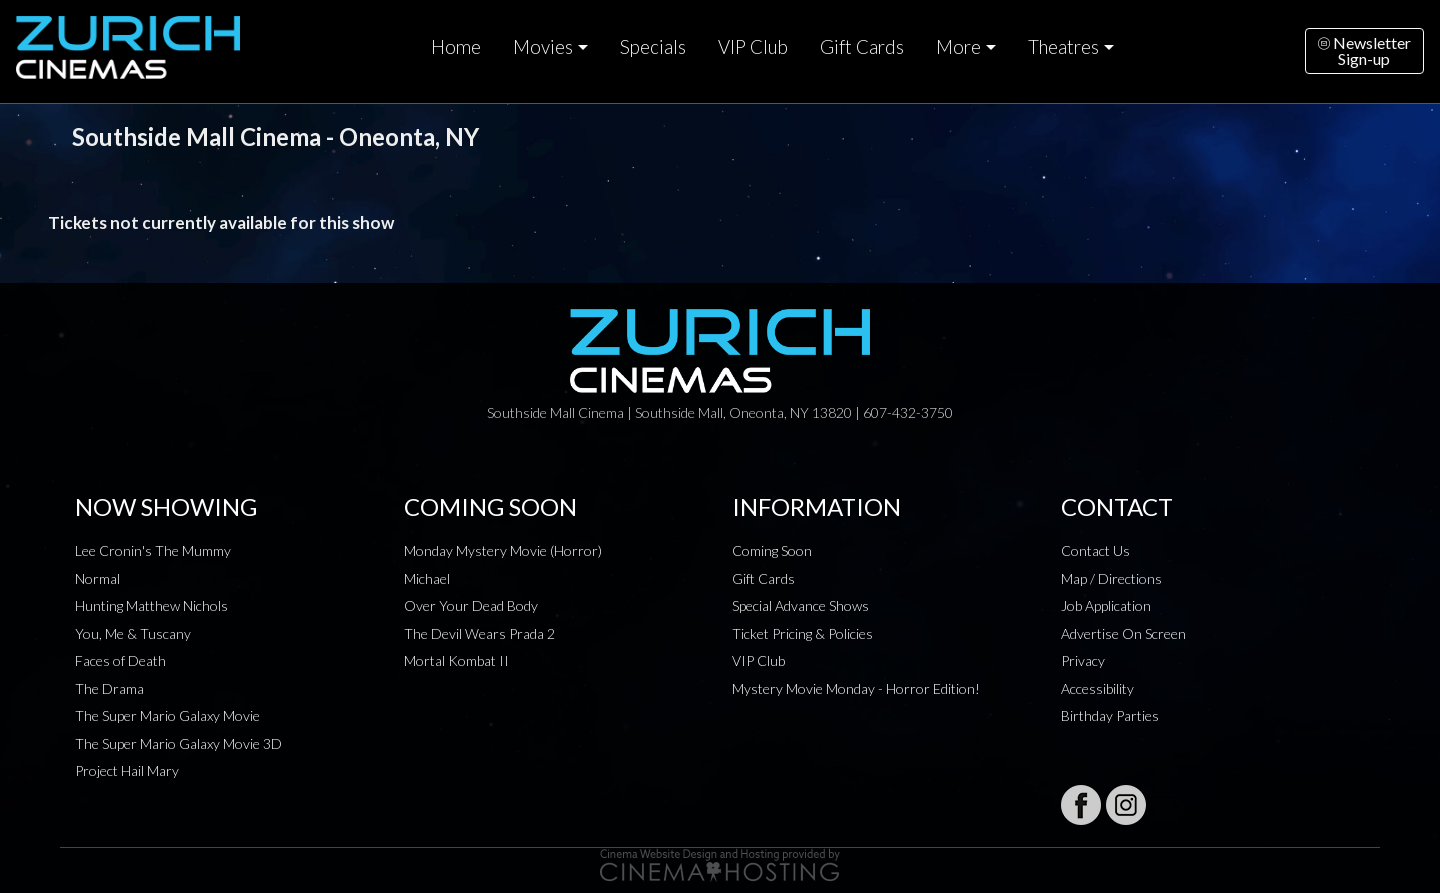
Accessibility (1097, 688)
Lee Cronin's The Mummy (153, 550)
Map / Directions (1111, 578)
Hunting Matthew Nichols (151, 605)
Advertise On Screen (1123, 633)
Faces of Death (120, 660)
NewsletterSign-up (1364, 50)
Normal (97, 578)
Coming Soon (772, 550)
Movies (543, 47)
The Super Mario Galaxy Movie (167, 715)
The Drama (109, 688)
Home (456, 47)
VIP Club (753, 47)
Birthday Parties (1110, 715)
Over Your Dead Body (471, 605)
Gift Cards (862, 47)
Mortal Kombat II (456, 660)
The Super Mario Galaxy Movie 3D (178, 743)
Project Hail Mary (127, 770)
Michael (427, 578)
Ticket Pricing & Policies (802, 633)
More (958, 47)
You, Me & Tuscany (133, 633)
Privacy (1083, 660)
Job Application (1106, 605)
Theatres (1063, 47)
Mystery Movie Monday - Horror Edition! (856, 688)
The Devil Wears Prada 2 (479, 633)
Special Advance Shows (800, 605)
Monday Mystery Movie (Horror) (503, 550)
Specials (653, 47)
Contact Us (1095, 550)
